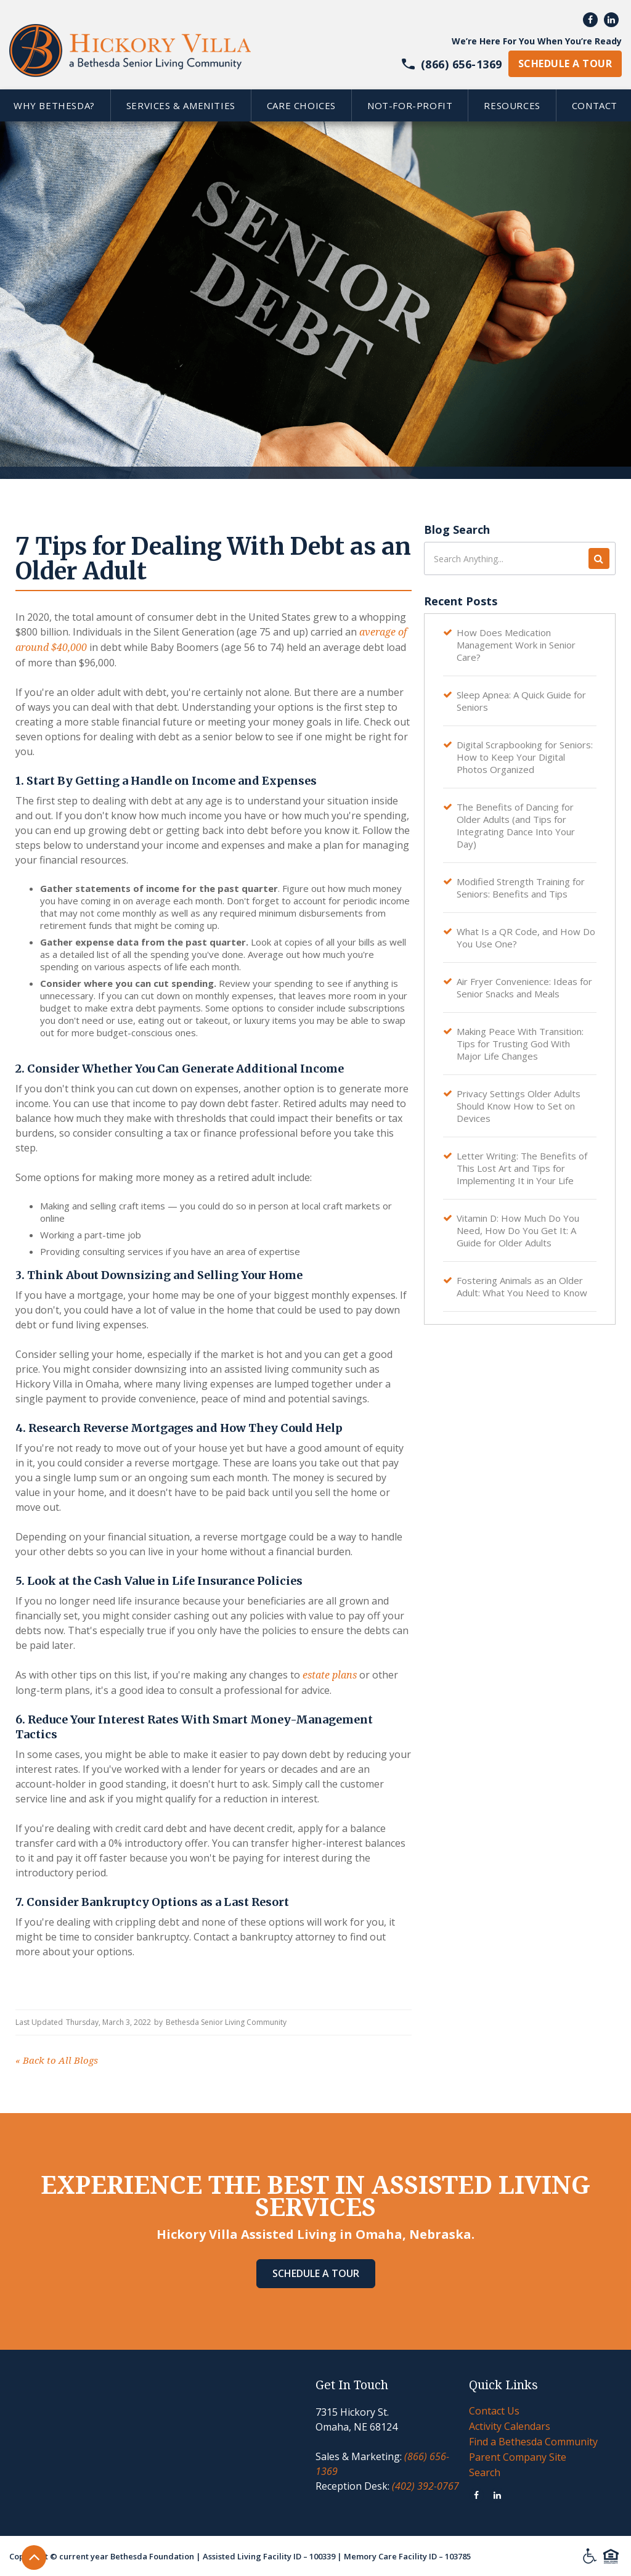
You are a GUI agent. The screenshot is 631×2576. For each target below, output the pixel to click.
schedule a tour (565, 63)
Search (484, 2472)
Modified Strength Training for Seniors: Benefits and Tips (521, 887)
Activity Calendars (509, 2426)
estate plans (330, 1675)
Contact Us (494, 2411)
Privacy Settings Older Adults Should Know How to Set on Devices (518, 1105)
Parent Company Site (517, 2457)
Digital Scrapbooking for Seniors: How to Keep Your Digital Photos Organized (525, 756)
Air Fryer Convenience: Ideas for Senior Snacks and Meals (524, 987)
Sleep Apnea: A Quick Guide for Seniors (521, 701)
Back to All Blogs (56, 2060)
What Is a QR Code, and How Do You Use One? (526, 937)
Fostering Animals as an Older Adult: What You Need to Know (522, 1286)
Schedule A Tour (315, 2273)
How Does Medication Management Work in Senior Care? (516, 644)
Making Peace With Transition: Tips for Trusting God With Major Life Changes (520, 1043)
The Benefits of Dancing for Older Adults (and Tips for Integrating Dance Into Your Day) (516, 825)
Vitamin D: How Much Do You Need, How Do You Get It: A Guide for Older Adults (518, 1230)
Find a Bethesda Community (533, 2441)
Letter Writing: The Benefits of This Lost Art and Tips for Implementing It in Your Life (522, 1168)
